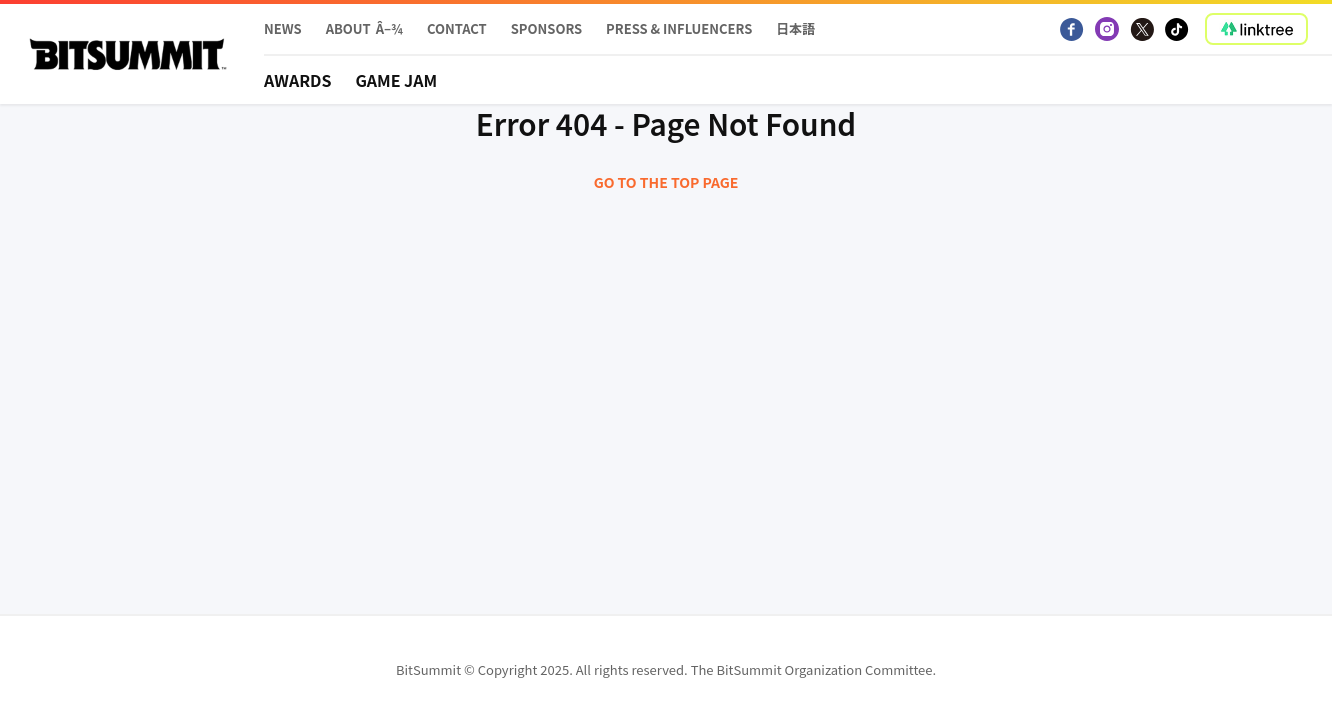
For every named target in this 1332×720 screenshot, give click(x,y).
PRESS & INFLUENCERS (679, 28)
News (283, 28)
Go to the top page (666, 182)
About (348, 28)
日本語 (795, 28)
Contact (457, 28)
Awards (297, 80)
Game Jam (396, 80)
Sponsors (546, 28)
